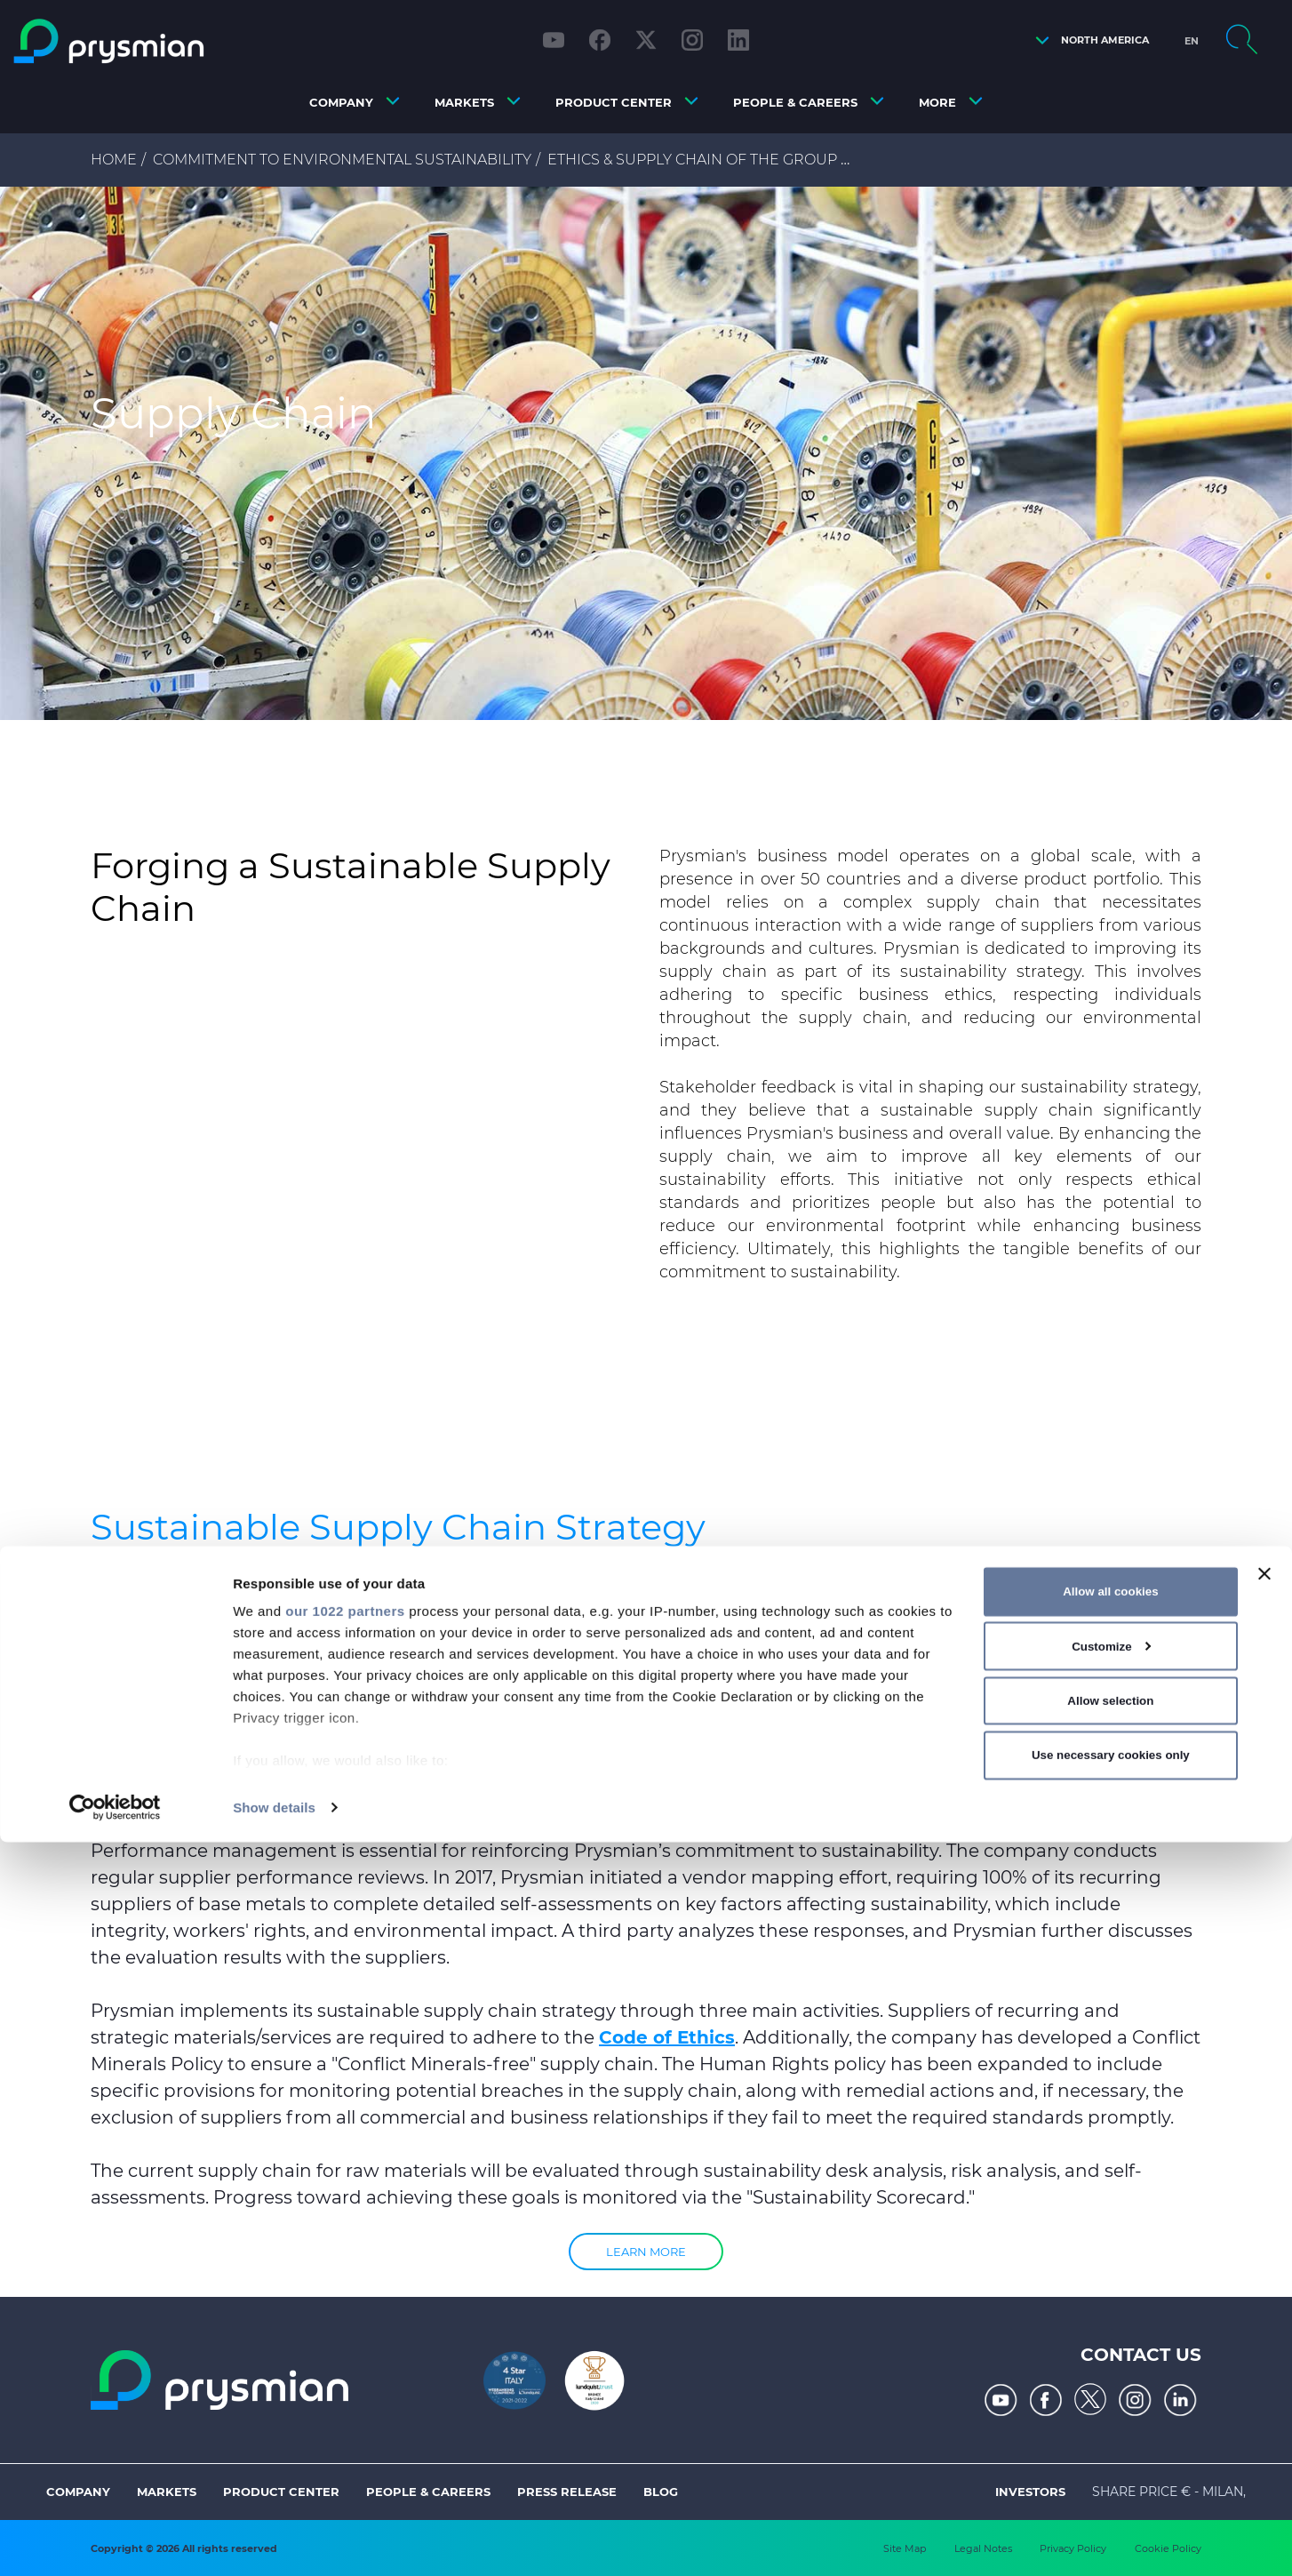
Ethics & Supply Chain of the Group (692, 159)
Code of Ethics (667, 2037)
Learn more (646, 2251)
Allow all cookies (1110, 2325)
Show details (274, 2540)
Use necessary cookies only (1111, 2488)
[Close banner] (1264, 2307)
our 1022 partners (344, 2344)
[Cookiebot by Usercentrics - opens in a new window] (115, 2541)
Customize (1111, 2380)
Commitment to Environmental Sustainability (342, 159)
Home (114, 159)
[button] (1087, 40)
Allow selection (1110, 2434)
